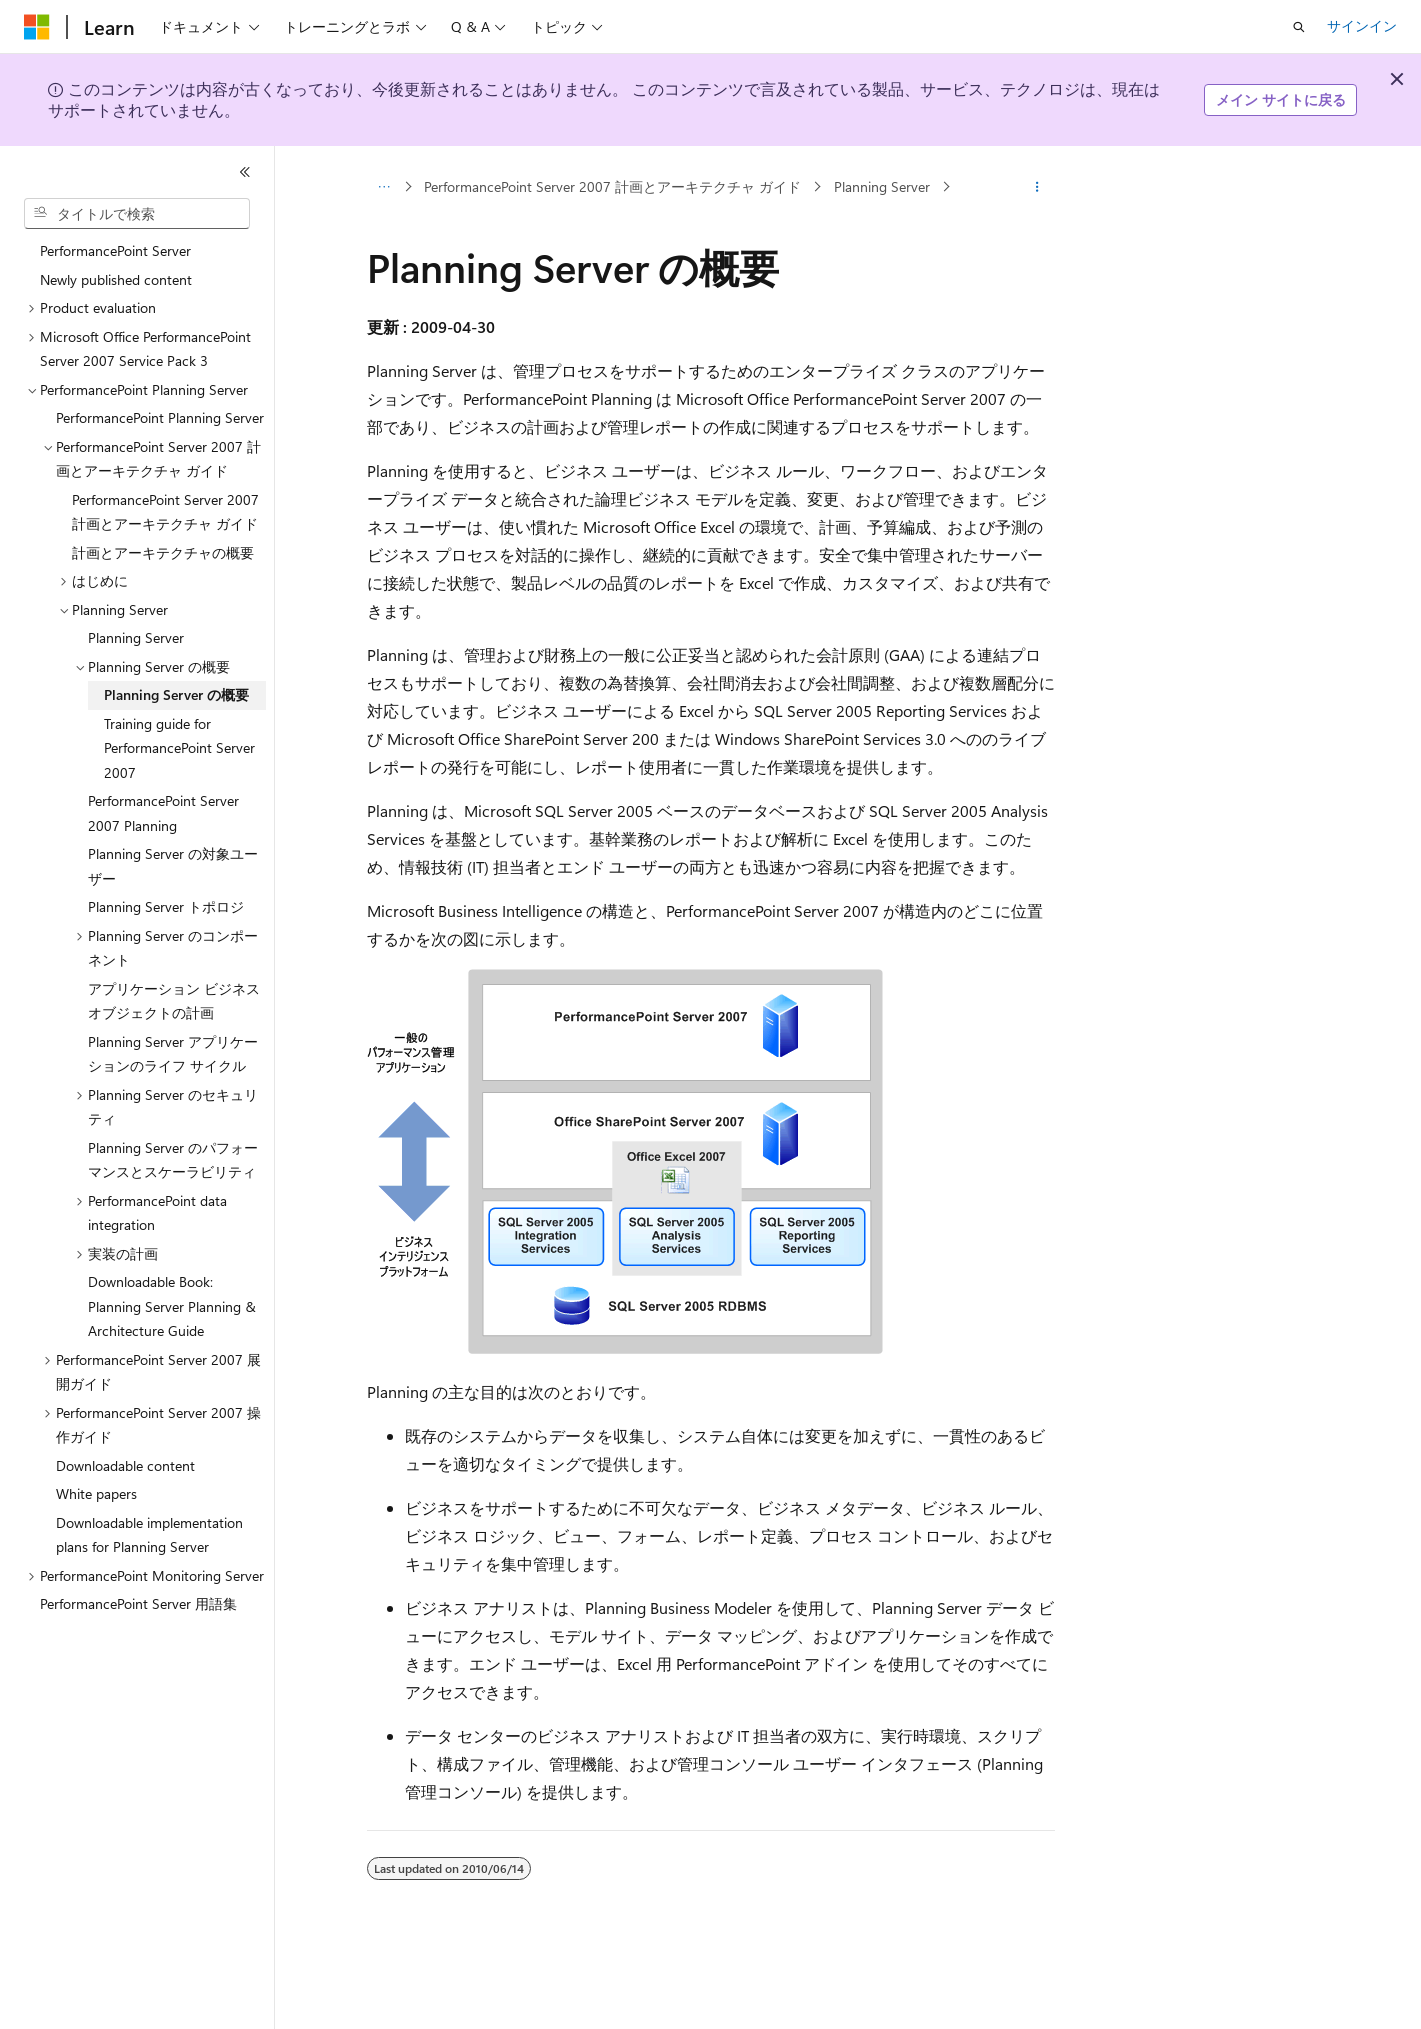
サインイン (1362, 25)
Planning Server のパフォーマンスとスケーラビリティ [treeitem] (173, 1160)
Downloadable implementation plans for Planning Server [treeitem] (149, 1535)
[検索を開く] (1299, 27)
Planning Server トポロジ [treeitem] (166, 906)
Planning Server (882, 186)
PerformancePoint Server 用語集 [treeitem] (138, 1603)
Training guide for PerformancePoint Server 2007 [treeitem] (179, 748)
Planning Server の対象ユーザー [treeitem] (173, 866)
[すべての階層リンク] (384, 187)
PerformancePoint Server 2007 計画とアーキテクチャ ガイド (612, 186)
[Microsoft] (37, 27)
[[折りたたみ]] (245, 172)
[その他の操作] (1036, 187)
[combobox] (137, 214)
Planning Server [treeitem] (136, 637)
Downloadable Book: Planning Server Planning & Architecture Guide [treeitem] (172, 1306)
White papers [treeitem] (96, 1493)
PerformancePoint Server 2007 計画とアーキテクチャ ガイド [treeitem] (165, 512)
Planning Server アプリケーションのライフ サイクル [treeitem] (173, 1054)
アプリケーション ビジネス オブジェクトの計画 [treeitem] (174, 1001)
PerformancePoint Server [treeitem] (115, 250)
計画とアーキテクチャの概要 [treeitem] (163, 552)
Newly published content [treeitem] (116, 279)
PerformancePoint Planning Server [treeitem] (160, 417)
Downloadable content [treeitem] (125, 1465)
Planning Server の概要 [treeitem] (176, 694)
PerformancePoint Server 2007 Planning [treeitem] (163, 813)
